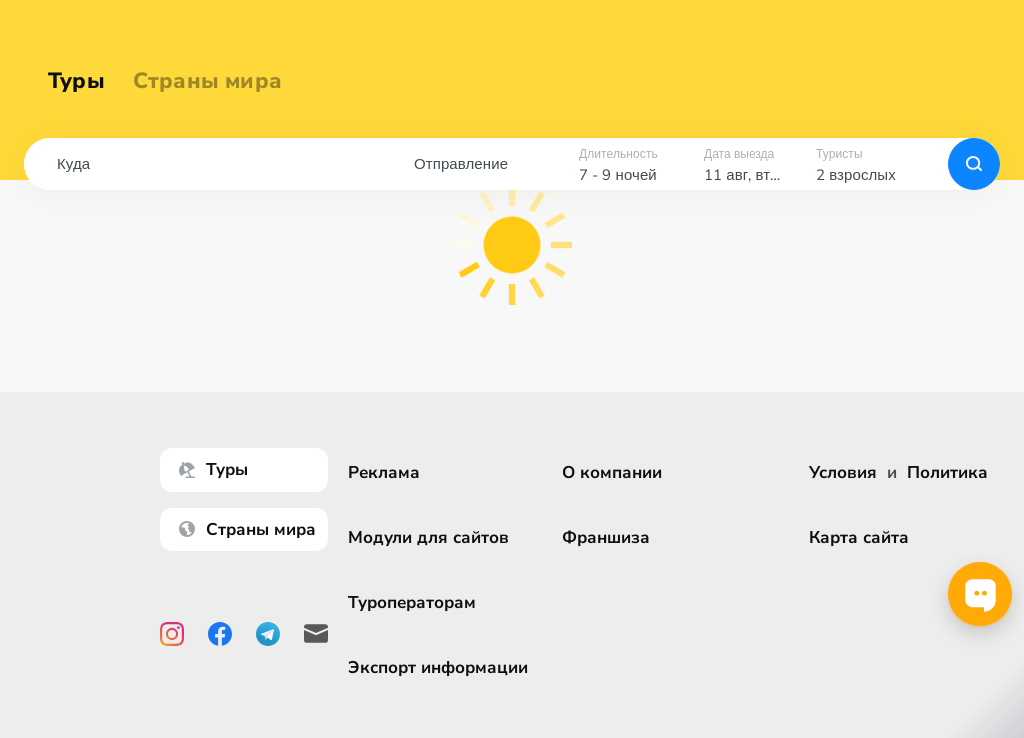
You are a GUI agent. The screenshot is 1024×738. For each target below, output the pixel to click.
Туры (76, 81)
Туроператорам (412, 602)
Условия (843, 472)
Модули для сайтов (428, 537)
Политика (947, 472)
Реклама (384, 472)
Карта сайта (859, 537)
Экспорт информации (438, 667)
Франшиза (606, 537)
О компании (612, 472)
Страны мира (207, 81)
